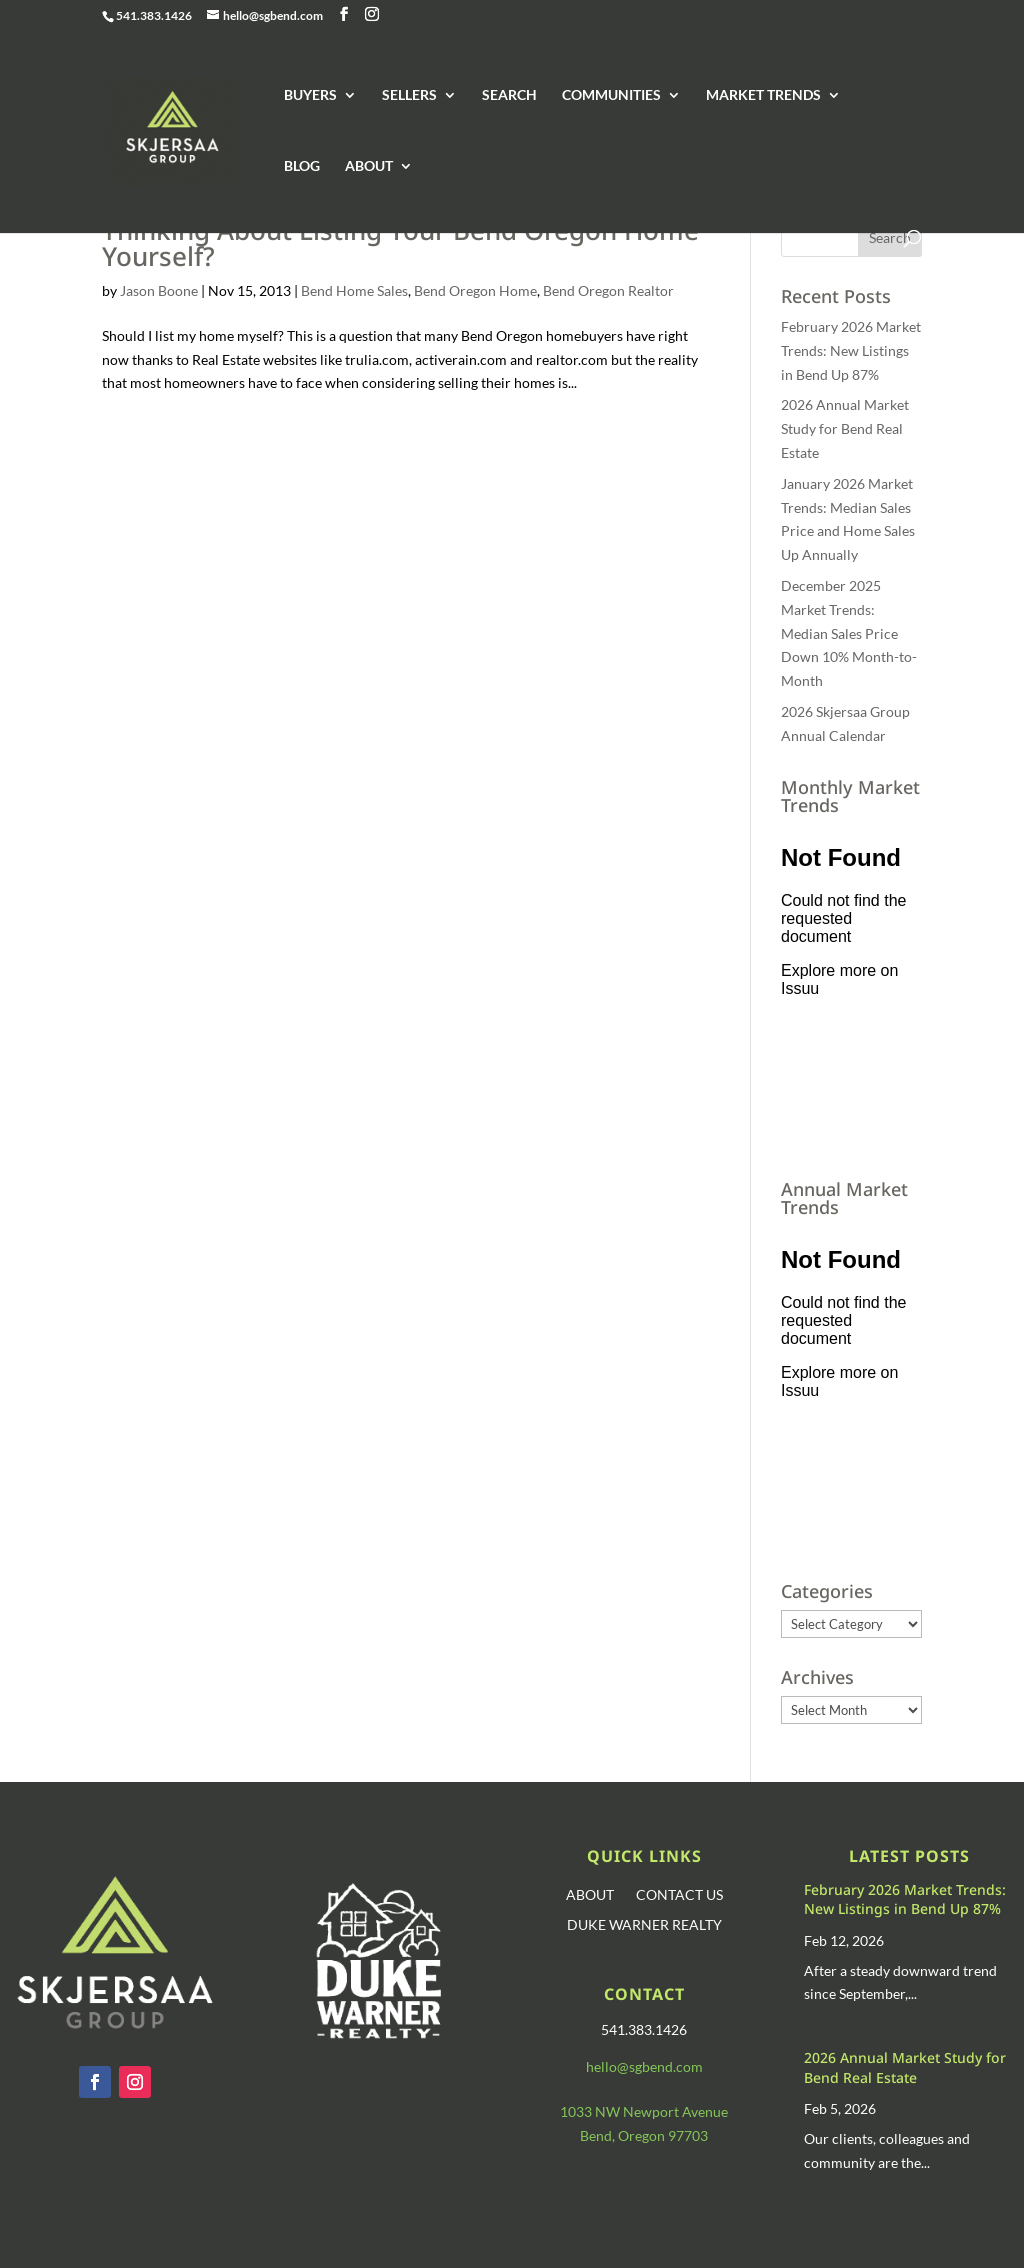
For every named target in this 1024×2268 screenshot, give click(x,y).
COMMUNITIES (611, 95)
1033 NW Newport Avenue (644, 2111)
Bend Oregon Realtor (608, 290)
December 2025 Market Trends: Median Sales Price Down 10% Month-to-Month (849, 633)
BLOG (302, 166)
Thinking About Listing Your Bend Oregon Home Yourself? (400, 243)
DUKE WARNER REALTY (644, 1925)
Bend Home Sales (354, 290)
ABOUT (369, 166)
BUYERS (310, 95)
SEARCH (509, 95)
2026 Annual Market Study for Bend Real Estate (845, 428)
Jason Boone (159, 290)
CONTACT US (679, 1895)
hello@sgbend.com (644, 2066)
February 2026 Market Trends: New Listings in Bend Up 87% (851, 350)
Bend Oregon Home (475, 290)
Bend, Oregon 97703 (644, 2135)
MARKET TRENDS (763, 95)
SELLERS (409, 95)
